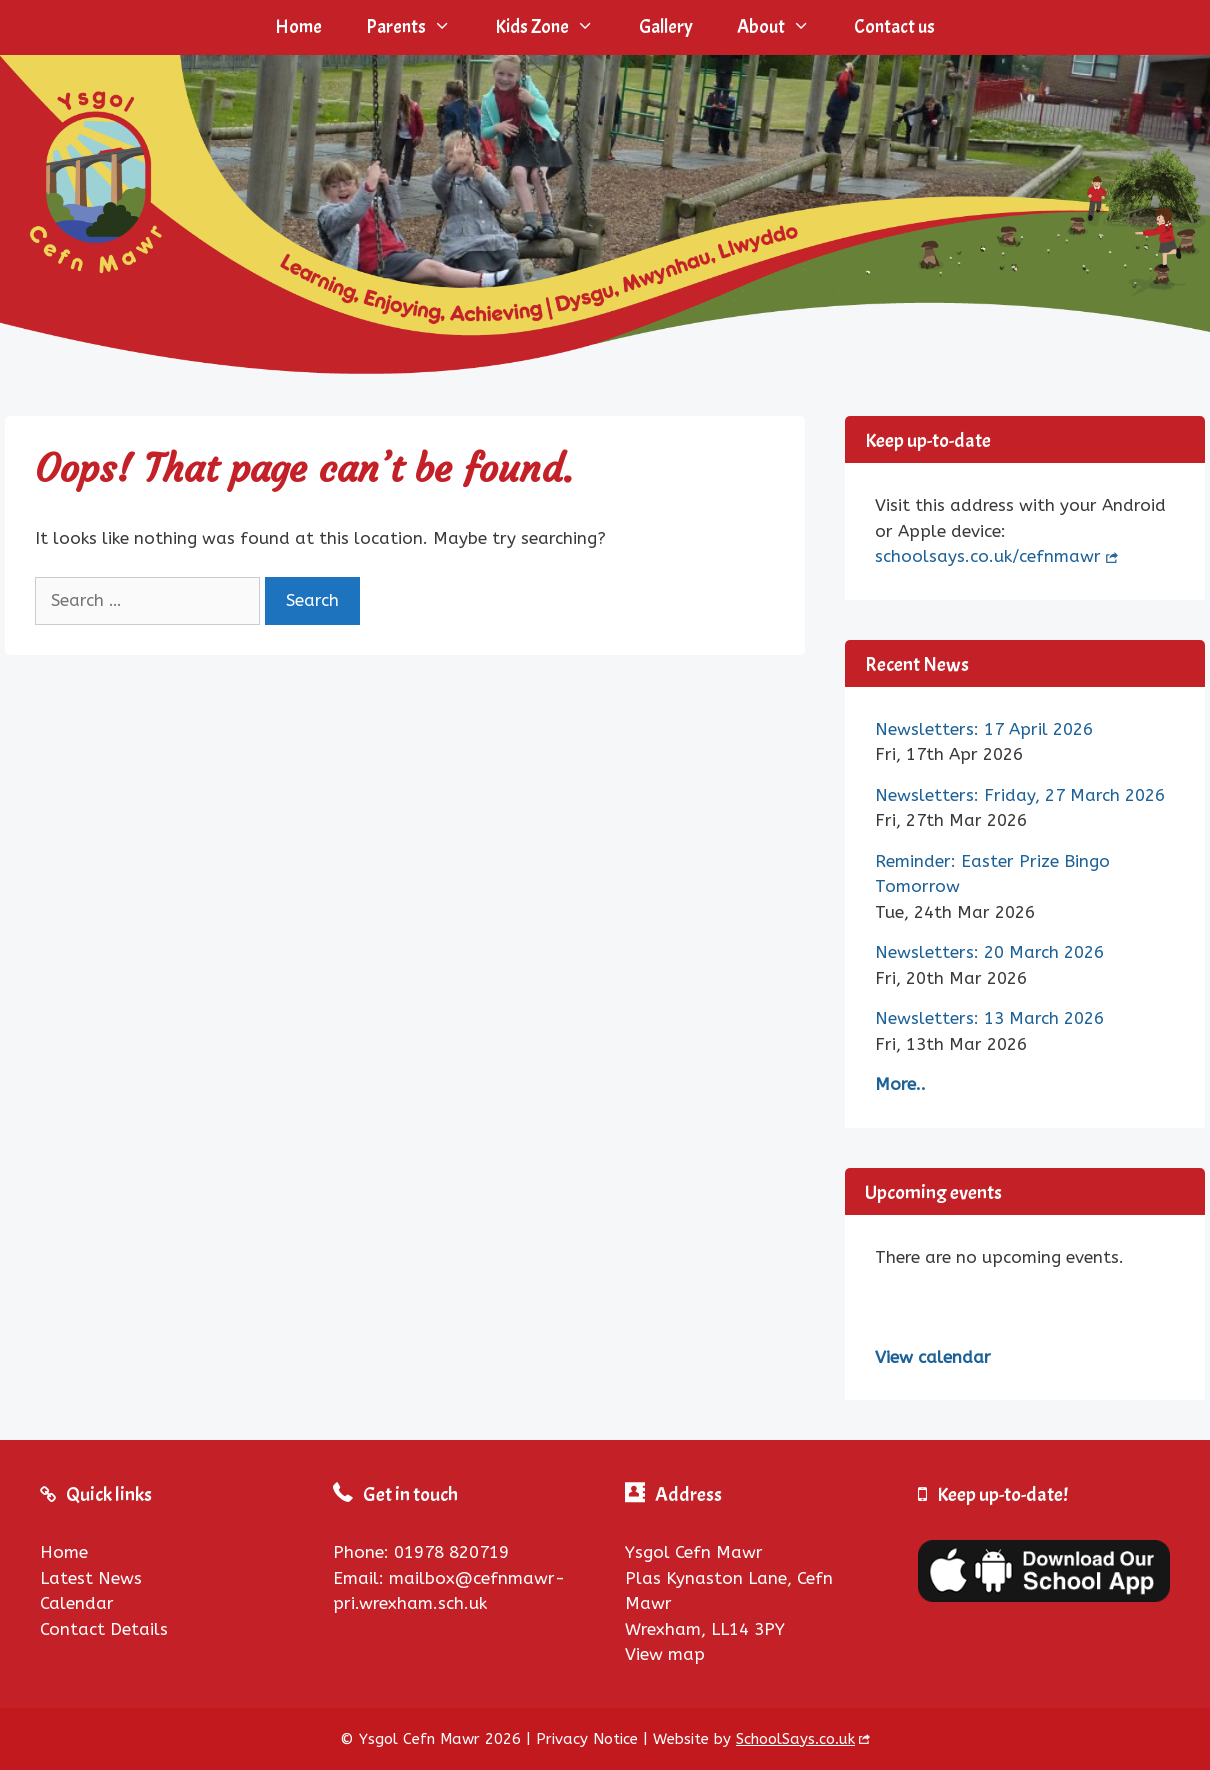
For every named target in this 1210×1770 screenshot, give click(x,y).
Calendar (77, 1603)
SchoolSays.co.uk (795, 1739)
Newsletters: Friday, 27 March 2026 (1020, 795)
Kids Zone (555, 27)
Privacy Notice (587, 1739)
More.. (900, 1084)
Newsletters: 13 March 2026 (989, 1018)
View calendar (933, 1357)
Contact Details (104, 1629)
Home (298, 27)
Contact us (894, 27)
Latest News (91, 1578)
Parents (419, 27)
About (784, 27)
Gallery (666, 27)
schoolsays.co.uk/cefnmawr (988, 556)
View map (665, 1654)
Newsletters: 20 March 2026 (989, 952)
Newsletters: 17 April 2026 (984, 729)
